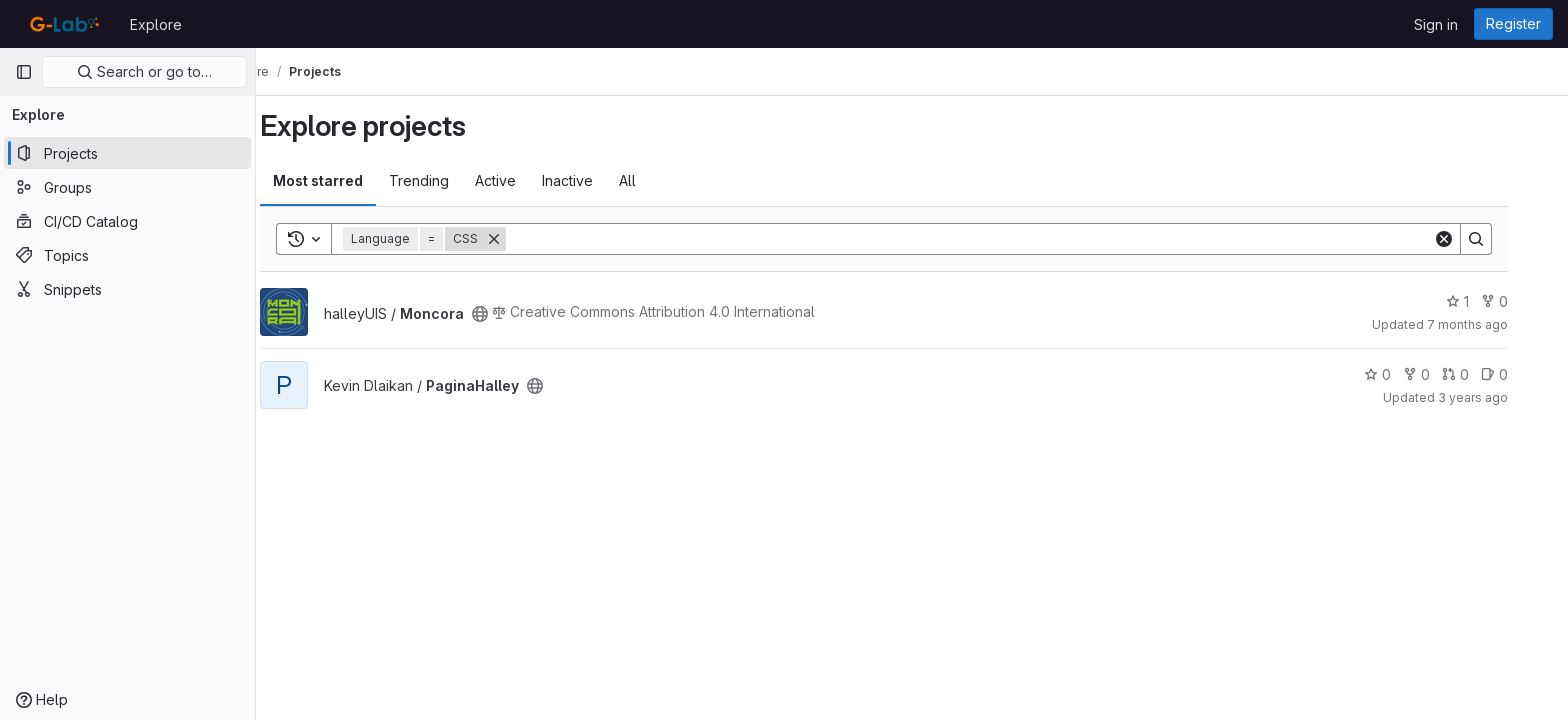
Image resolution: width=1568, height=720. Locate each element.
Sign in (1436, 24)
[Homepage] (62, 24)
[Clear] (1472, 239)
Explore (156, 24)
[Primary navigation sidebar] (24, 72)
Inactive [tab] (595, 180)
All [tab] (655, 180)
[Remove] (522, 239)
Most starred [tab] (346, 180)
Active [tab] (523, 180)
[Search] (997, 239)
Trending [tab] (447, 180)
